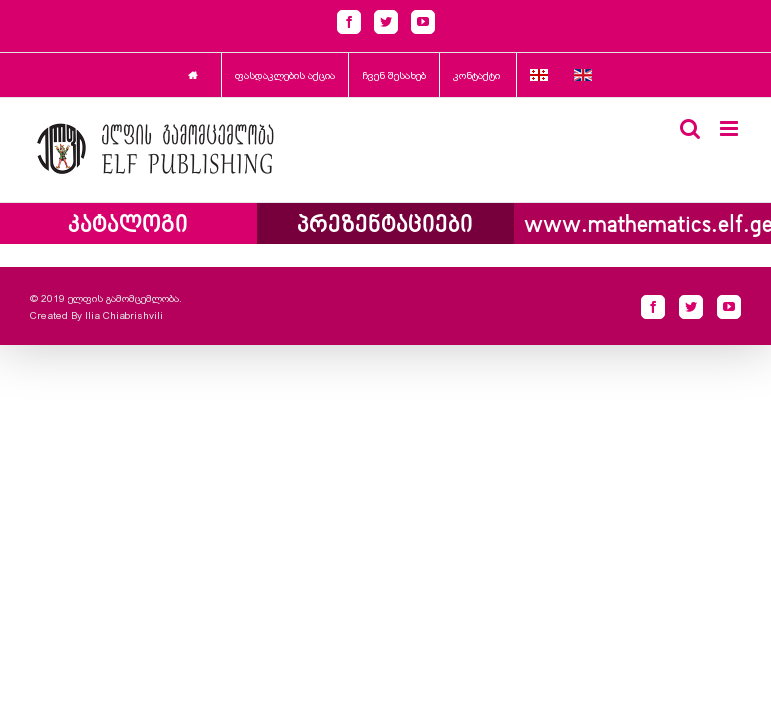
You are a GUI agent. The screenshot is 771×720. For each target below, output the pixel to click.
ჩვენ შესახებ (394, 75)
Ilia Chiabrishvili (124, 315)
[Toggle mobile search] (690, 128)
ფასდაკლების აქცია (285, 75)
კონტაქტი (476, 75)
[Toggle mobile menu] (730, 128)
